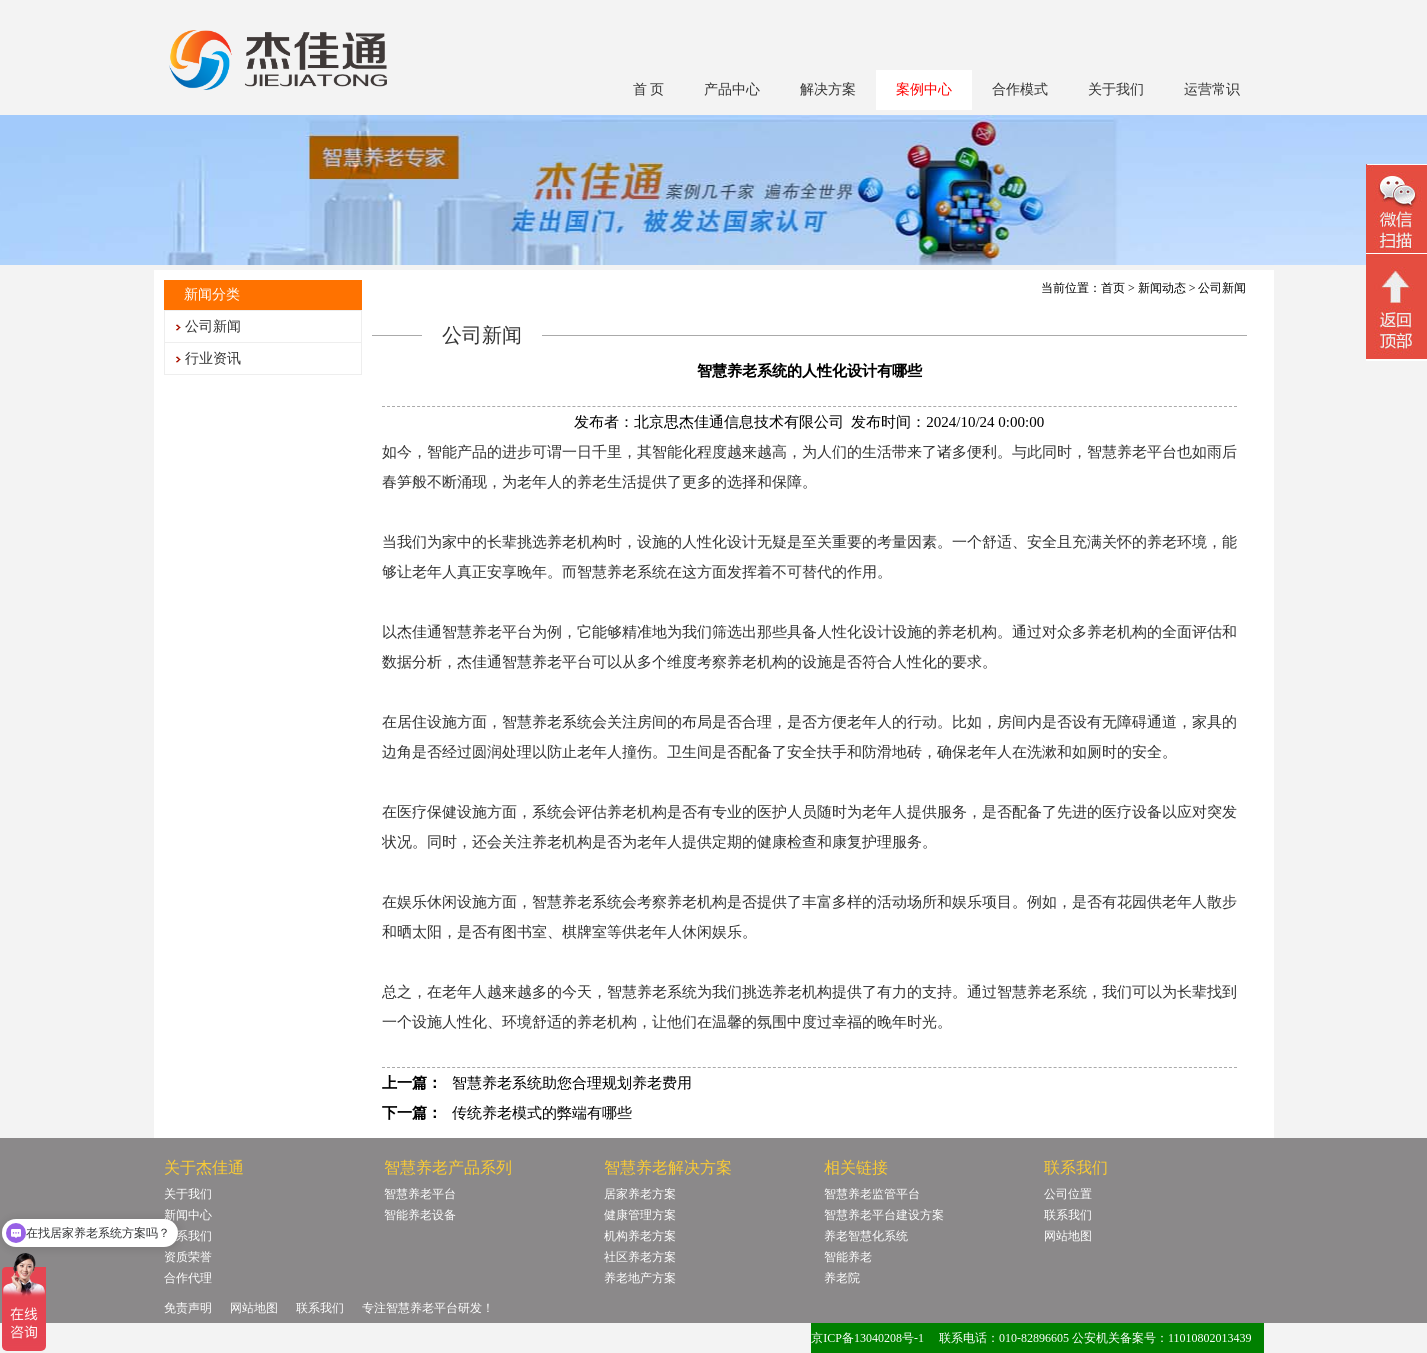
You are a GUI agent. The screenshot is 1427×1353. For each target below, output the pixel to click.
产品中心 (732, 89)
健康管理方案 (640, 1215)
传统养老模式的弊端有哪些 (542, 1113)
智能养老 (848, 1257)
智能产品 (457, 452)
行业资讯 (213, 358)
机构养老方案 (640, 1236)
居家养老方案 (640, 1194)
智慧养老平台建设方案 (884, 1215)
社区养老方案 (640, 1257)
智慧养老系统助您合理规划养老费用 (572, 1083)
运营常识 (1212, 89)
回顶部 (1396, 309)
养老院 (842, 1278)
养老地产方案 (640, 1278)
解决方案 (828, 89)
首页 (1113, 288)
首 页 (649, 89)
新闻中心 (188, 1215)
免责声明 (188, 1308)
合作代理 (188, 1278)
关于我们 (1116, 89)
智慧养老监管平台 (872, 1194)
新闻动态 (1162, 288)
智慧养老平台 (420, 1194)
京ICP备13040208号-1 (867, 1338)
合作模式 (1020, 89)
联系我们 (188, 1236)
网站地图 (1068, 1236)
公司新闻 (213, 326)
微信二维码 (1396, 211)
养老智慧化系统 (866, 1236)
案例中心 (924, 89)
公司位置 (1068, 1194)
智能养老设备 (420, 1215)
